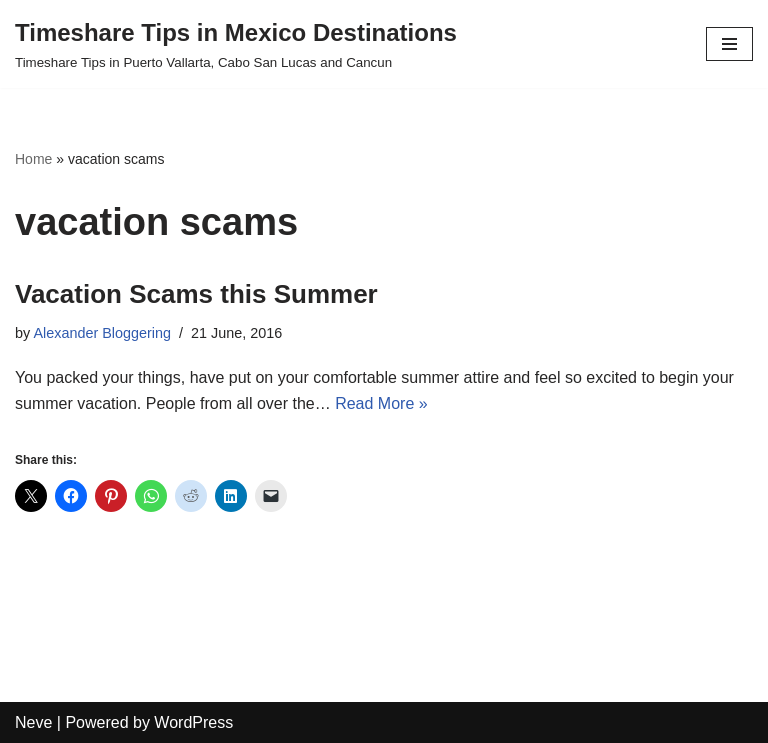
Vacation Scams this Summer (196, 294)
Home (33, 159)
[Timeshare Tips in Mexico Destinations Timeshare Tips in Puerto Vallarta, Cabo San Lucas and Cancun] (236, 44)
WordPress (193, 722)
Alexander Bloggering (102, 333)
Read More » (381, 403)
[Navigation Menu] (729, 44)
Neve (33, 722)
